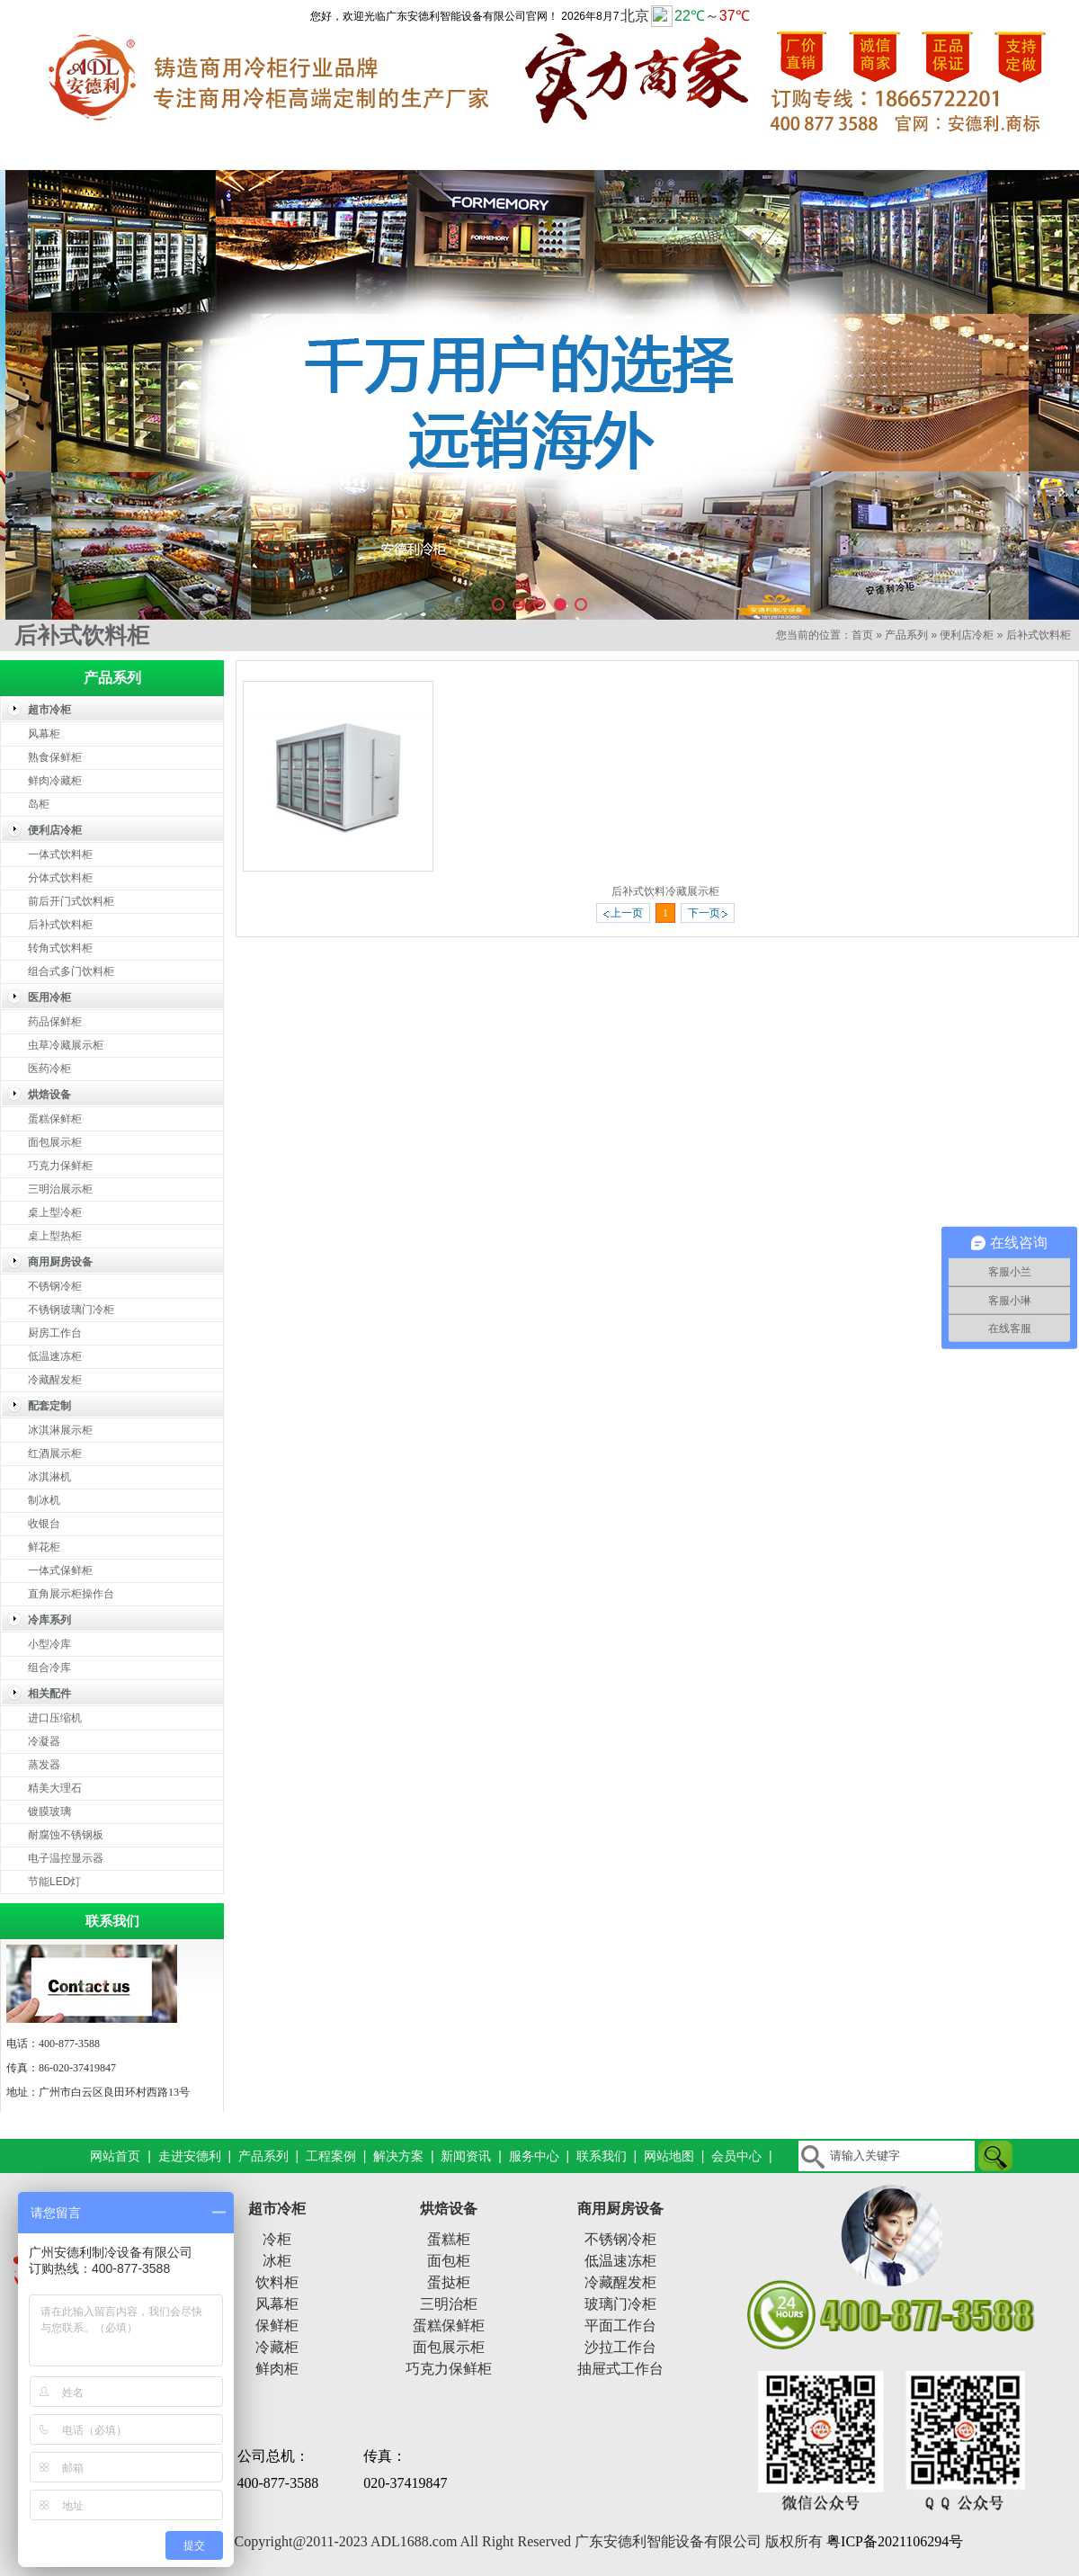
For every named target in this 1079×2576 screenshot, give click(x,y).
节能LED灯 (54, 1881)
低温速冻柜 (55, 1356)
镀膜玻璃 (49, 1811)
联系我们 (1011, 151)
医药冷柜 (49, 1068)
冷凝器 (44, 1741)
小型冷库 (49, 1644)
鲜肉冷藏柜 (55, 780)
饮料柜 (277, 2282)
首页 (862, 635)
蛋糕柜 (448, 2239)
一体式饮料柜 (60, 854)
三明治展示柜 (60, 1189)
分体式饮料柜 (60, 878)
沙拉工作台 (620, 2347)
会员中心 (736, 2156)
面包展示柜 (55, 1142)
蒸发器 (44, 1764)
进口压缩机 (55, 1718)
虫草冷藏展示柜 (65, 1045)
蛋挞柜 (448, 2282)
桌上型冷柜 (55, 1212)
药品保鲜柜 (55, 1021)
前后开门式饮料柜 (71, 901)
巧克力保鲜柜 (60, 1165)
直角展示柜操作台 (71, 1594)
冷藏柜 (277, 2347)
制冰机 (44, 1500)
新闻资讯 (742, 151)
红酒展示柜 (55, 1453)
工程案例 (472, 151)
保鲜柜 (277, 2325)
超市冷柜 (277, 2208)
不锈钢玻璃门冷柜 (71, 1309)
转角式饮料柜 (60, 948)
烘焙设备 (448, 2208)
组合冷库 (49, 1667)
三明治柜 (448, 2304)
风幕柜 (44, 734)
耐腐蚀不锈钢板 (65, 1835)
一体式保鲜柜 (60, 1570)
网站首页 (67, 151)
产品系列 (337, 151)
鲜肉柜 (277, 2368)
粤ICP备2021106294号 (894, 2541)
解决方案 (607, 151)
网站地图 (669, 2156)
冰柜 (277, 2260)
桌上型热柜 (55, 1236)
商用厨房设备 (620, 2208)
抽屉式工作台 (620, 2368)
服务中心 (876, 151)
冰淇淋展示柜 (60, 1430)
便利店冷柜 (967, 635)
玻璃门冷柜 (620, 2304)
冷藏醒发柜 (55, 1379)
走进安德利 (202, 151)
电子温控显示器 (65, 1858)
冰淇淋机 (49, 1477)
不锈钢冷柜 (55, 1286)
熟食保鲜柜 (55, 757)
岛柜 (38, 804)
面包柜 (448, 2260)
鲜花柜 (44, 1547)
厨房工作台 (55, 1333)
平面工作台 (620, 2325)
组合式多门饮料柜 (71, 971)
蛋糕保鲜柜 (55, 1119)
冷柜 (277, 2239)
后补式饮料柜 (1038, 635)
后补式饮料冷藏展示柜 (665, 891)
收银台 (44, 1523)
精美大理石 (55, 1788)
